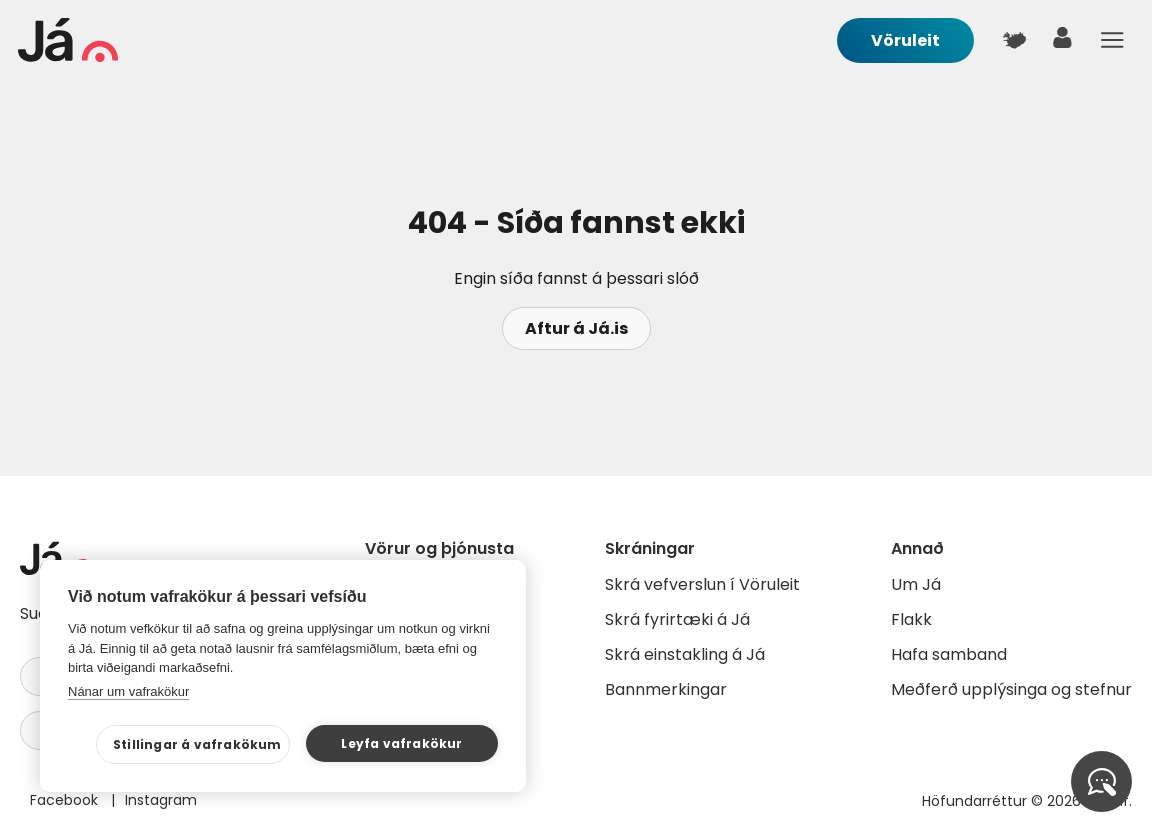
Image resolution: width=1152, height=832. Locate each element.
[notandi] (1063, 42)
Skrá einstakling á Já (685, 654)
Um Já (916, 584)
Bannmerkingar (666, 689)
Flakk (911, 619)
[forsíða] (68, 56)
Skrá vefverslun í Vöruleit (702, 584)
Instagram (161, 800)
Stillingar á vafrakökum (197, 744)
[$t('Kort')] (1014, 40)
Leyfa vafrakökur (401, 743)
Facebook (66, 800)
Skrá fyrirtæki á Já (677, 619)
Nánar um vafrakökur (128, 691)
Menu (1112, 40)
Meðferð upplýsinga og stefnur (1011, 689)
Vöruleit (905, 40)
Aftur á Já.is (576, 328)
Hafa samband (949, 654)
